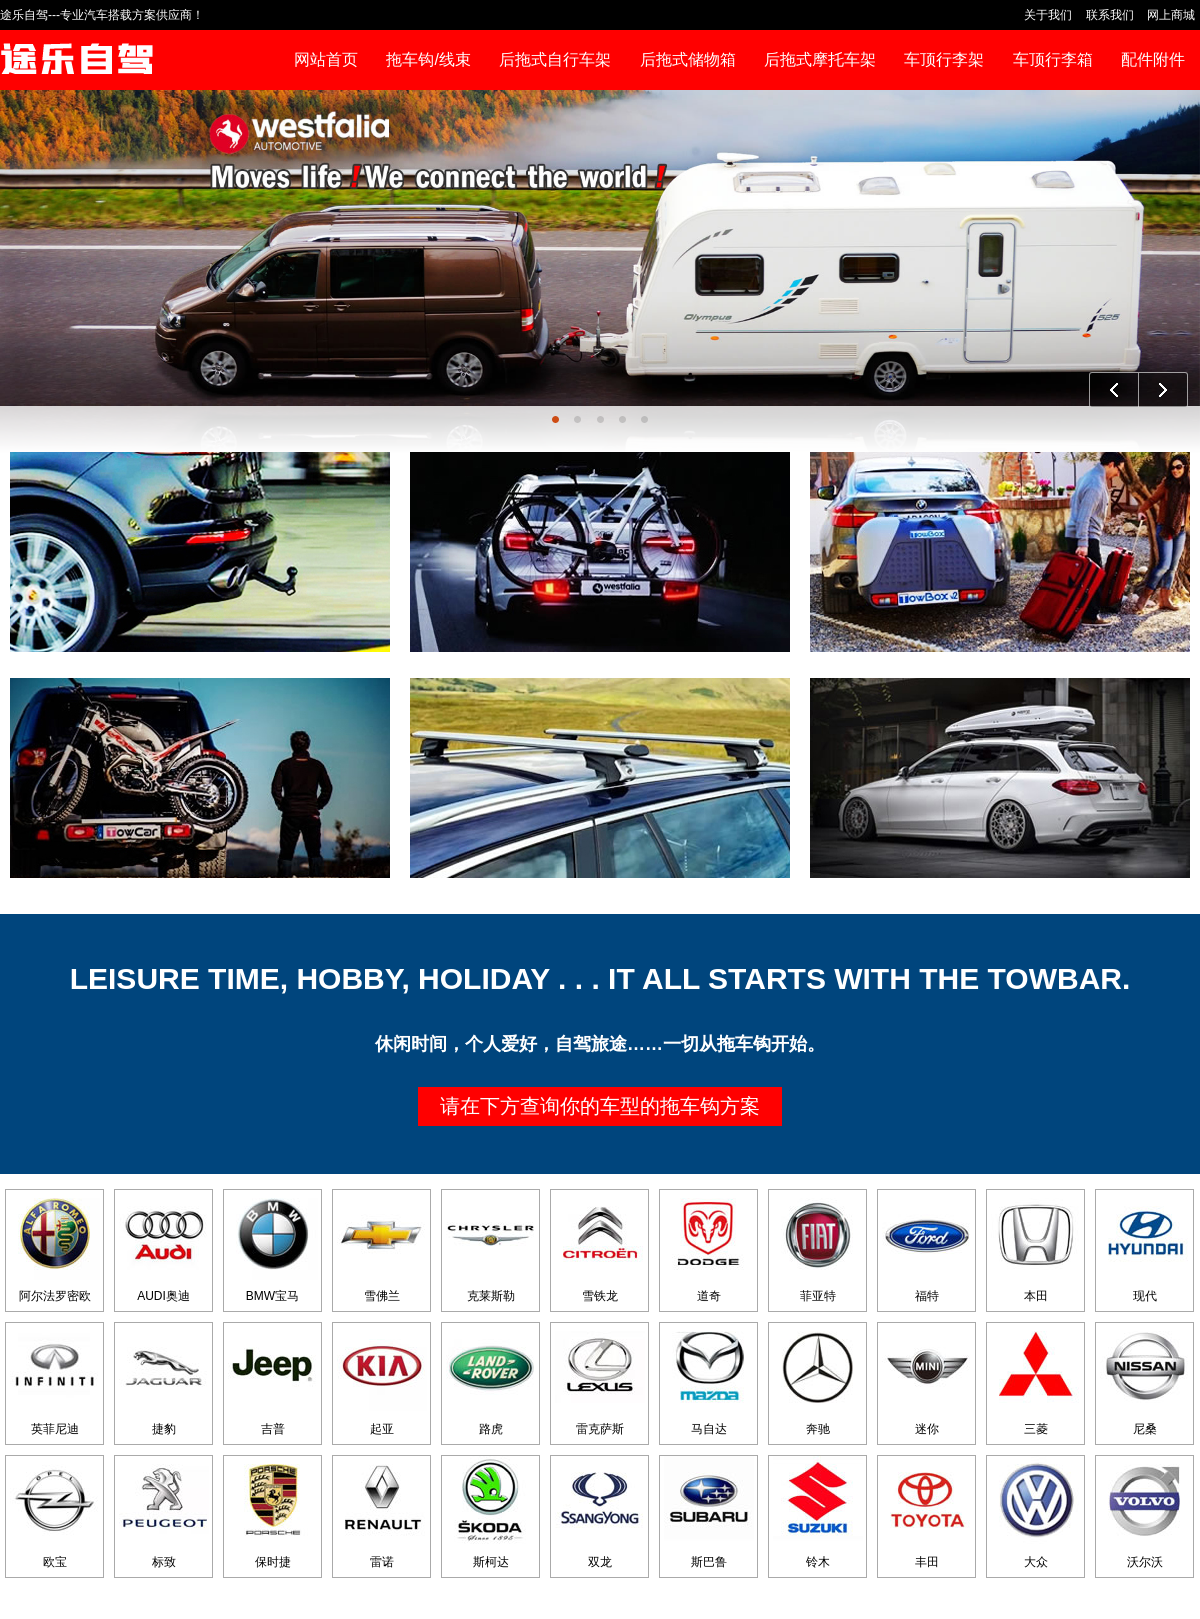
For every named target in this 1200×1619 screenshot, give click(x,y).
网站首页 (326, 59)
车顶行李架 (944, 59)
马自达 (709, 1379)
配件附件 (1153, 59)
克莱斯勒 (491, 1246)
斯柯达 (491, 1512)
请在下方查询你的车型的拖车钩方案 (600, 1106)
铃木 (818, 1512)
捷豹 (164, 1379)
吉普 (273, 1379)
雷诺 (382, 1512)
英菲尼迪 (55, 1379)
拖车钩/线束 (428, 59)
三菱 (1036, 1379)
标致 (164, 1512)
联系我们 (1110, 15)
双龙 (600, 1512)
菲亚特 (818, 1246)
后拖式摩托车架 (820, 59)
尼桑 (1145, 1379)
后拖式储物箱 (688, 59)
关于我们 (1048, 15)
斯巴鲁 (709, 1512)
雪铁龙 (600, 1246)
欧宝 (55, 1512)
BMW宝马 (273, 1246)
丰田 (927, 1512)
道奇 (709, 1246)
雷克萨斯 (600, 1379)
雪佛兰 (382, 1246)
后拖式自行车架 (555, 59)
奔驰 (818, 1379)
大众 (1036, 1512)
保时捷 (273, 1512)
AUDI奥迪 (164, 1246)
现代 (1145, 1246)
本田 (1036, 1246)
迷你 (927, 1379)
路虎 (491, 1379)
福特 (927, 1246)
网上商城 (1171, 15)
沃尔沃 (1145, 1512)
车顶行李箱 (1053, 59)
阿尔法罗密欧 (55, 1246)
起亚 (382, 1379)
